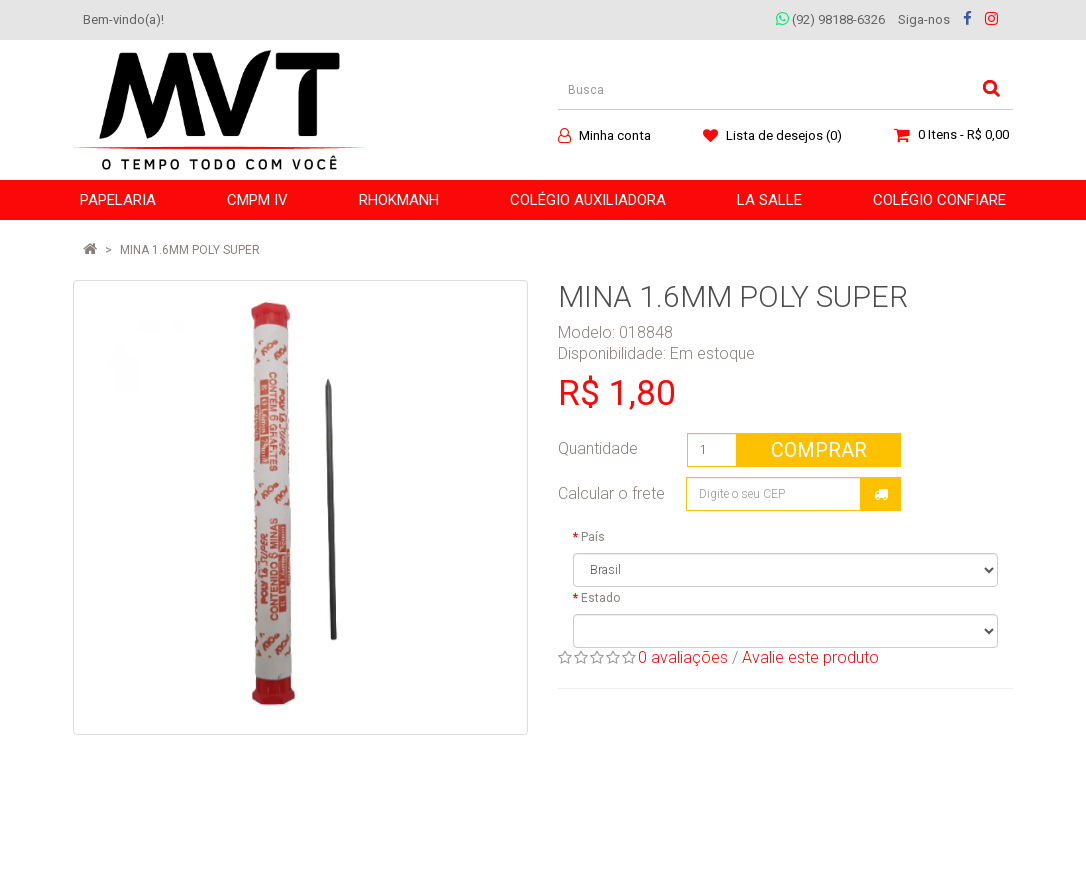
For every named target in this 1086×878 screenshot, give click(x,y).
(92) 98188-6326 (830, 19)
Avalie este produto (810, 657)
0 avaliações (683, 657)
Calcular (881, 494)
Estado (600, 598)
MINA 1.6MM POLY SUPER (190, 250)
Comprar (819, 450)
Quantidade (598, 448)
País (593, 537)
